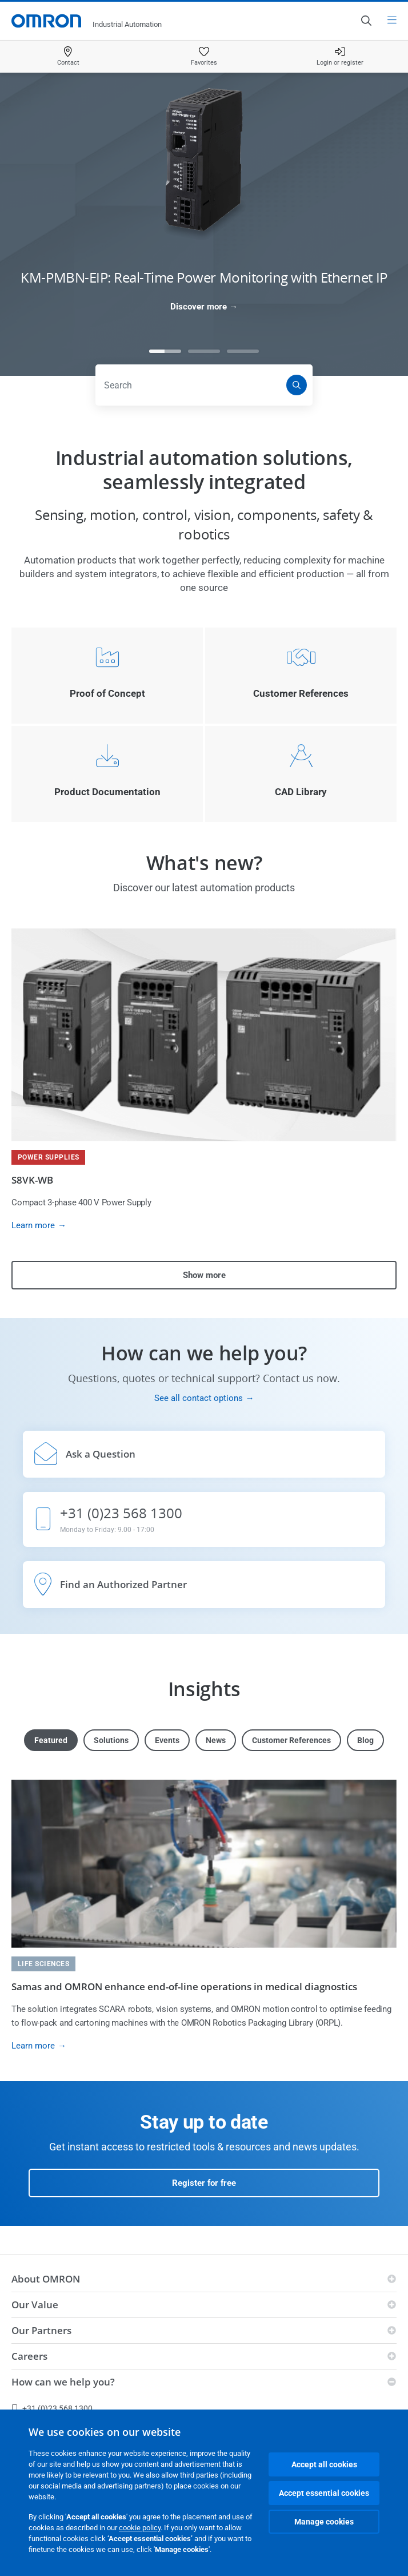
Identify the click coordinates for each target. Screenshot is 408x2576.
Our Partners (41, 2330)
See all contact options (198, 1398)
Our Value (34, 2304)
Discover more (198, 306)
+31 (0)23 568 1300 (52, 2408)
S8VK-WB (32, 1179)
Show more (204, 1275)
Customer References (291, 1740)
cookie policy (140, 2527)
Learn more (33, 1225)
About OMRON (45, 2278)
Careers (29, 2356)
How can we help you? (63, 2381)
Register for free (204, 2183)
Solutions (111, 1740)
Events (167, 1740)
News (216, 1740)
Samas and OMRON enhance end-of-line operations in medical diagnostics (184, 1986)
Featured (50, 1740)
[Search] (296, 385)
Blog (365, 1740)
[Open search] (365, 20)
